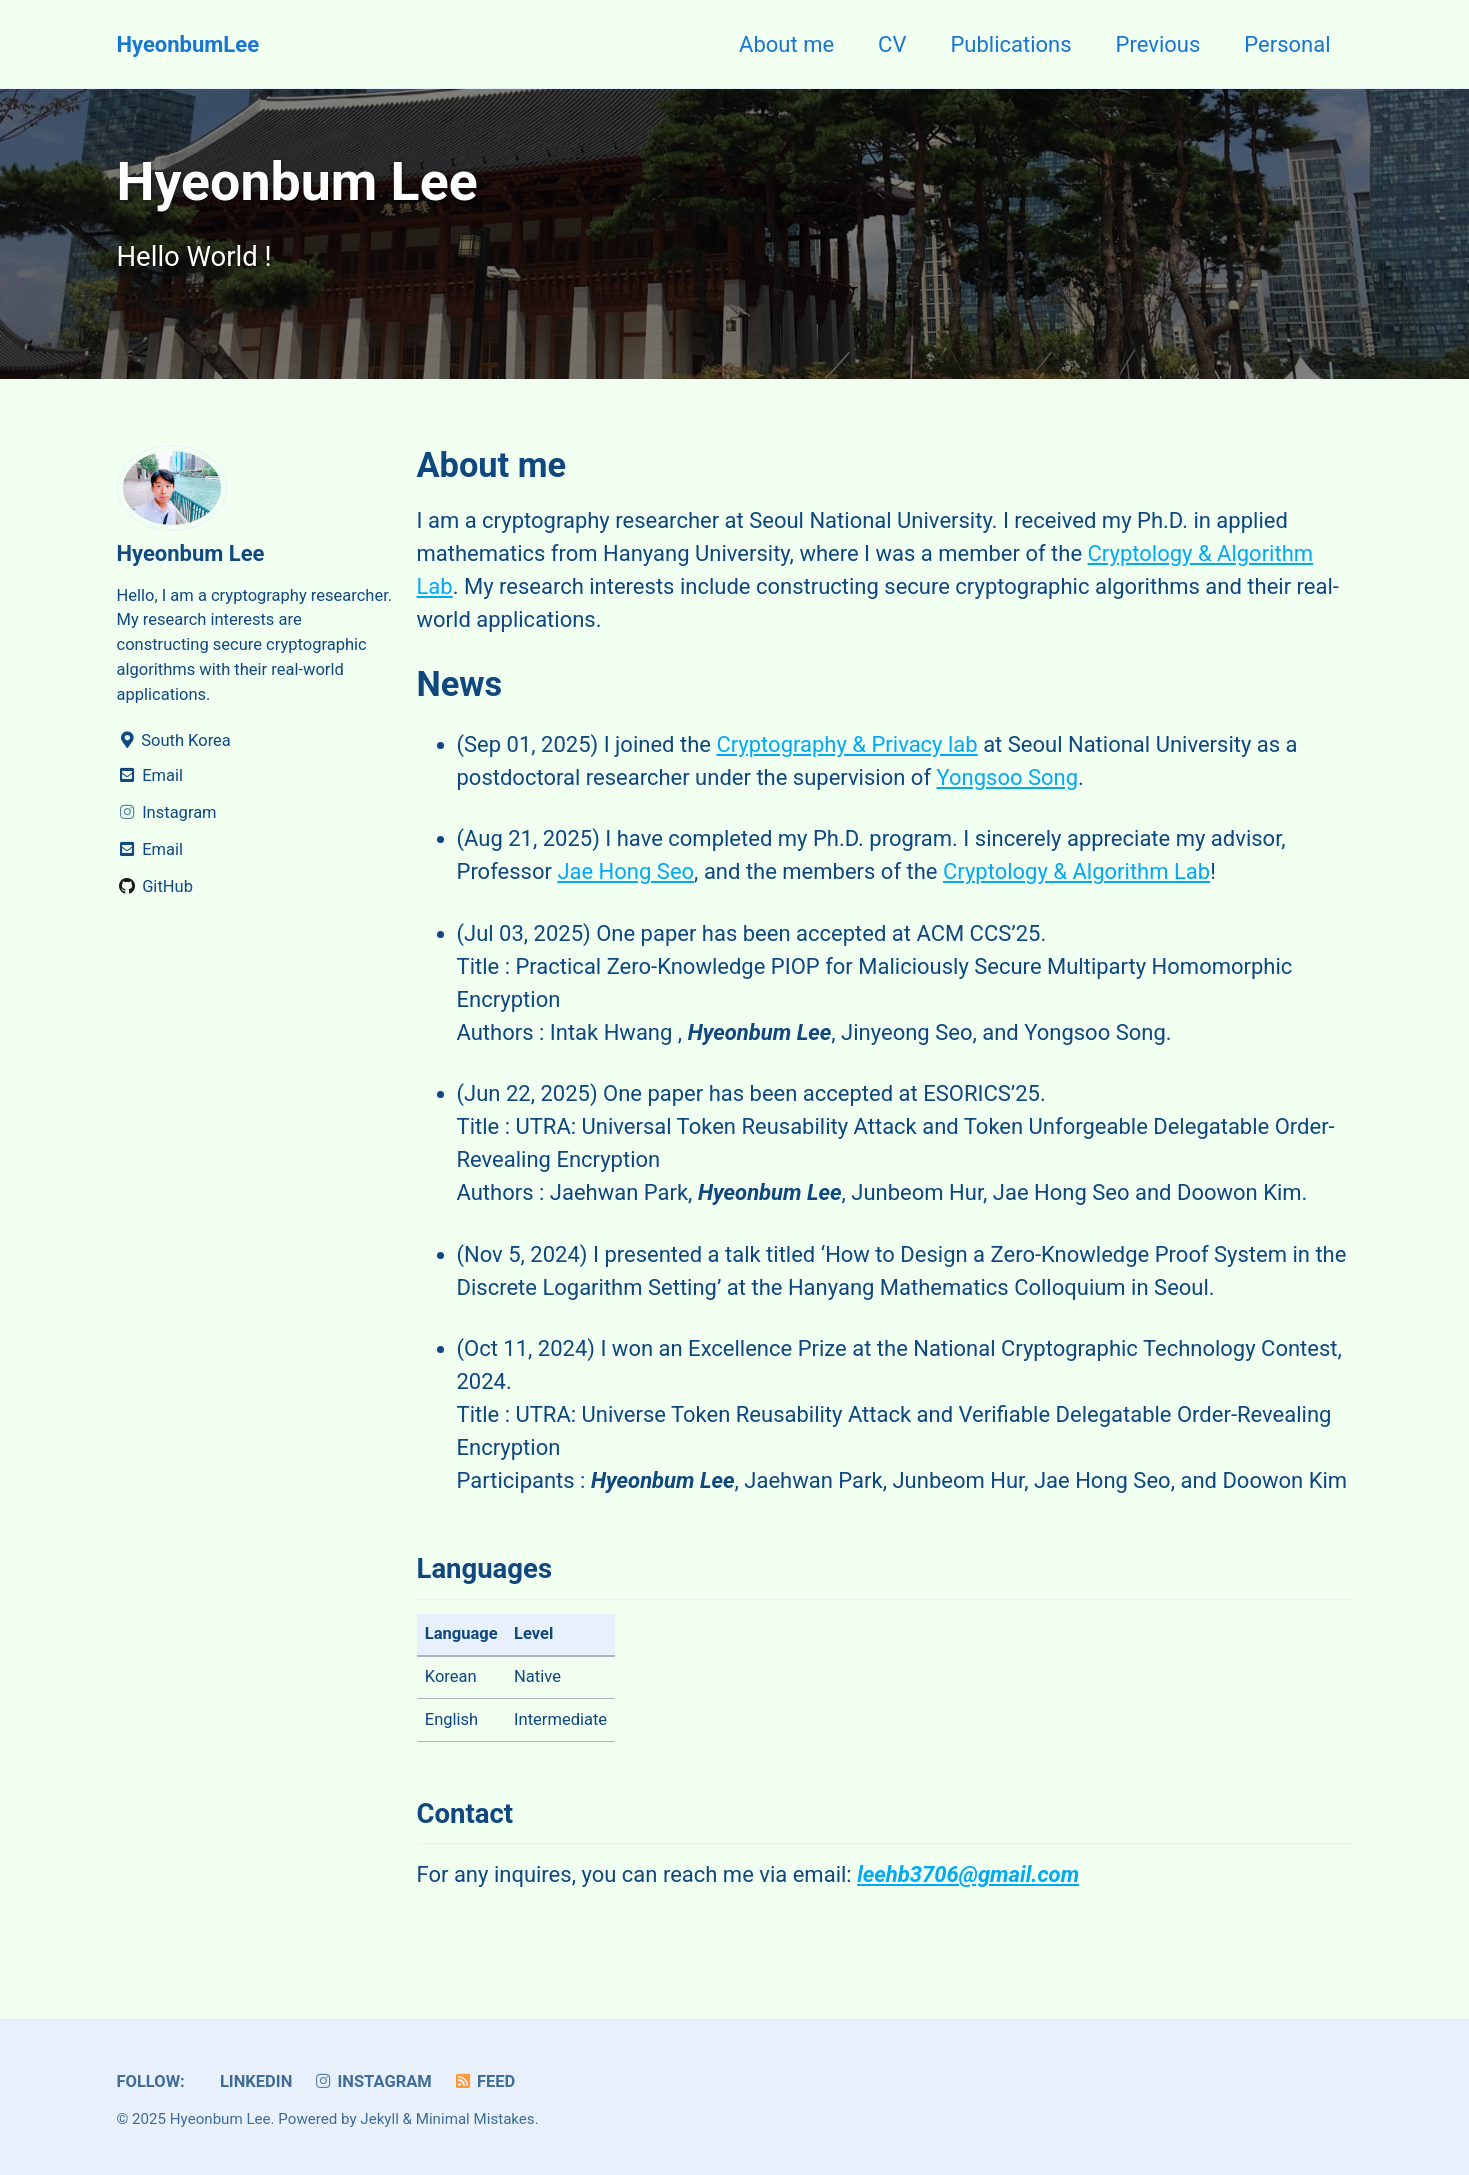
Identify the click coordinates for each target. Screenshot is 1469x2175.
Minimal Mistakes (475, 2119)
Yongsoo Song (1007, 777)
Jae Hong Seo (625, 871)
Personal (1287, 44)
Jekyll (379, 2119)
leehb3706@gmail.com (968, 1874)
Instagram (372, 2081)
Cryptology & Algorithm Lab (1076, 871)
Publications (1010, 44)
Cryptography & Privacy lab (846, 744)
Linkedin (254, 2081)
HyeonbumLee (188, 44)
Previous (1158, 44)
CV (892, 44)
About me (786, 44)
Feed (483, 2081)
